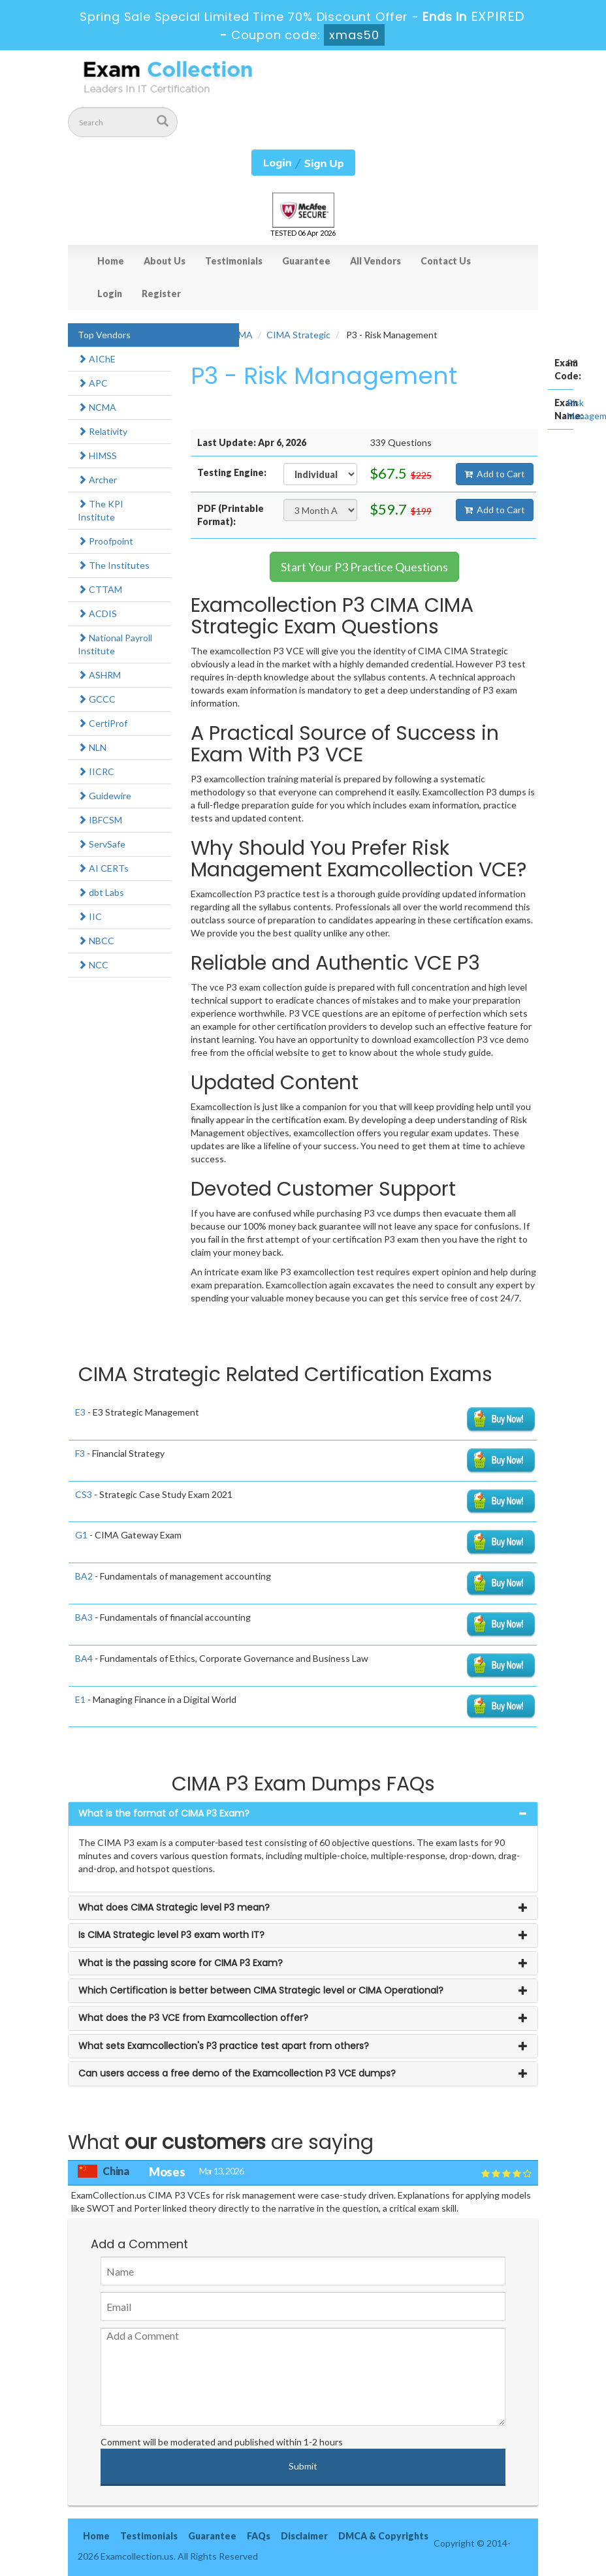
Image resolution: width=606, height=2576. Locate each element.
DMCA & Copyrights (383, 2535)
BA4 (84, 1658)
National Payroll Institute (115, 644)
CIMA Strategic (298, 334)
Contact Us (446, 260)
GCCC (97, 699)
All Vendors (375, 260)
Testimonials (234, 260)
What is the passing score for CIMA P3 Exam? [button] (180, 1962)
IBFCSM (100, 819)
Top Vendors (104, 334)
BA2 (84, 1576)
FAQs (258, 2535)
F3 (80, 1453)
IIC (90, 916)
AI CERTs (103, 868)
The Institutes (114, 565)
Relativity (102, 431)
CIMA (241, 334)
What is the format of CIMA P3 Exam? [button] (163, 1813)
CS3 (83, 1494)
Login (109, 293)
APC (93, 383)
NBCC (96, 940)
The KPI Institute (100, 510)
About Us (164, 260)
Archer (97, 479)
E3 (80, 1412)
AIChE (97, 358)
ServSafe (101, 844)
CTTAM (100, 589)
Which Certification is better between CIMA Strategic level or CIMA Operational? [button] (260, 1990)
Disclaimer (304, 2535)
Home (110, 260)
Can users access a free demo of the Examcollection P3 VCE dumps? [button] (237, 2073)
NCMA (97, 407)
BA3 (84, 1617)
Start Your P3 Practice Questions (364, 567)
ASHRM (99, 674)
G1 (81, 1534)
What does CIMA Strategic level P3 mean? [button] (174, 1907)
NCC (93, 964)
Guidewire (104, 795)
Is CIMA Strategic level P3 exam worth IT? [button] (171, 1934)
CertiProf (102, 723)
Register (161, 293)
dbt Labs (101, 892)
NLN (92, 747)
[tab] (303, 1813)
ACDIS (97, 613)
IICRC (96, 771)
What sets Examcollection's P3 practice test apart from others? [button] (223, 2045)
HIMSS (97, 455)
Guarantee (306, 260)
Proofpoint (105, 541)
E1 (80, 1699)
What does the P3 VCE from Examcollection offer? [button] (193, 2017)
